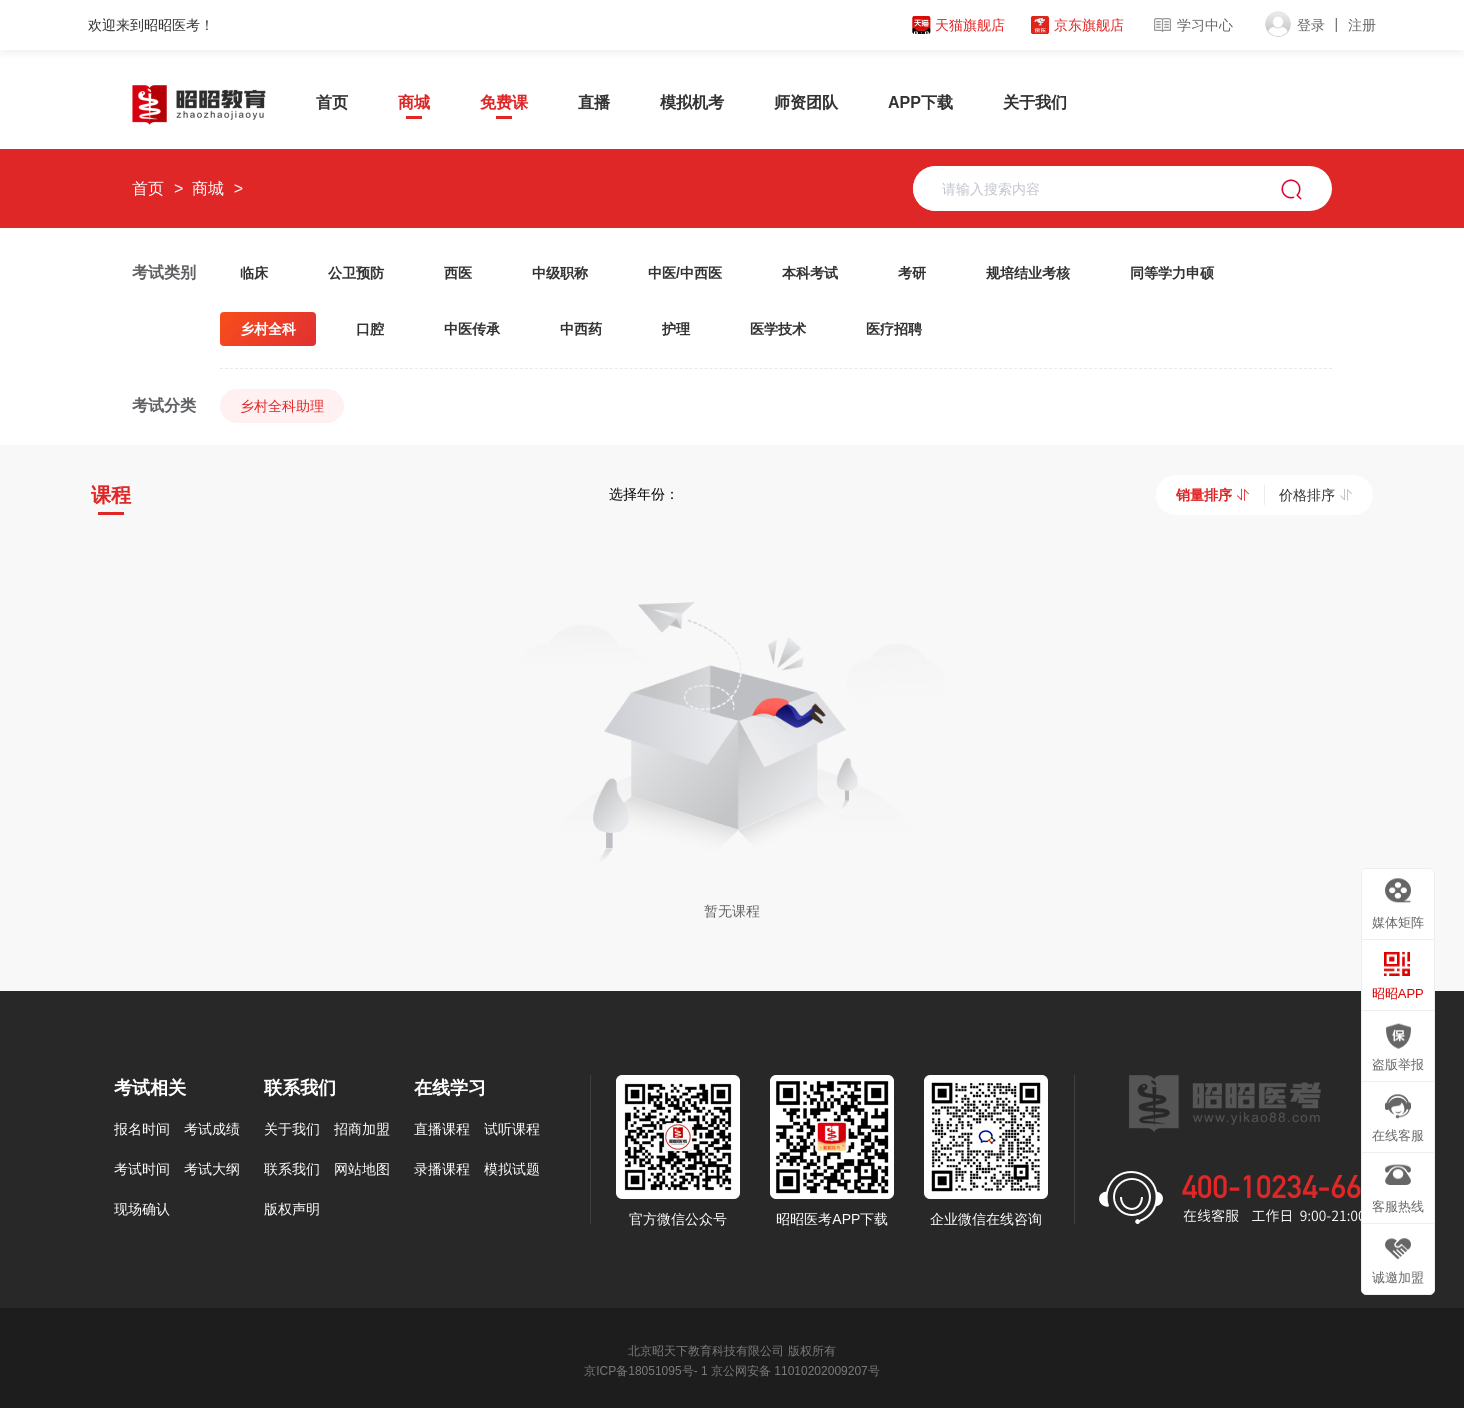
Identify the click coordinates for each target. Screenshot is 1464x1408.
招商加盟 (362, 1127)
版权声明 (292, 1207)
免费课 (504, 102)
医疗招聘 (894, 329)
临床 (254, 273)
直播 (594, 102)
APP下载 (920, 102)
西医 (458, 273)
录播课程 (442, 1167)
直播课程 (442, 1127)
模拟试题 (512, 1167)
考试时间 (142, 1167)
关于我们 (1035, 102)
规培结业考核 (1028, 273)
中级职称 (560, 273)
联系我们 (292, 1167)
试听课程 (512, 1127)
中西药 (581, 329)
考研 (912, 273)
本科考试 (810, 273)
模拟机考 (692, 102)
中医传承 (472, 329)
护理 (676, 329)
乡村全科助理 (282, 406)
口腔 (370, 329)
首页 (332, 102)
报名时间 (142, 1127)
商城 (414, 102)
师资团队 (806, 102)
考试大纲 (212, 1167)
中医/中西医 (685, 273)
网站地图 (362, 1167)
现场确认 (142, 1207)
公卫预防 (356, 273)
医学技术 (778, 329)
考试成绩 (212, 1127)
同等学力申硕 (1172, 273)
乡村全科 (268, 329)
